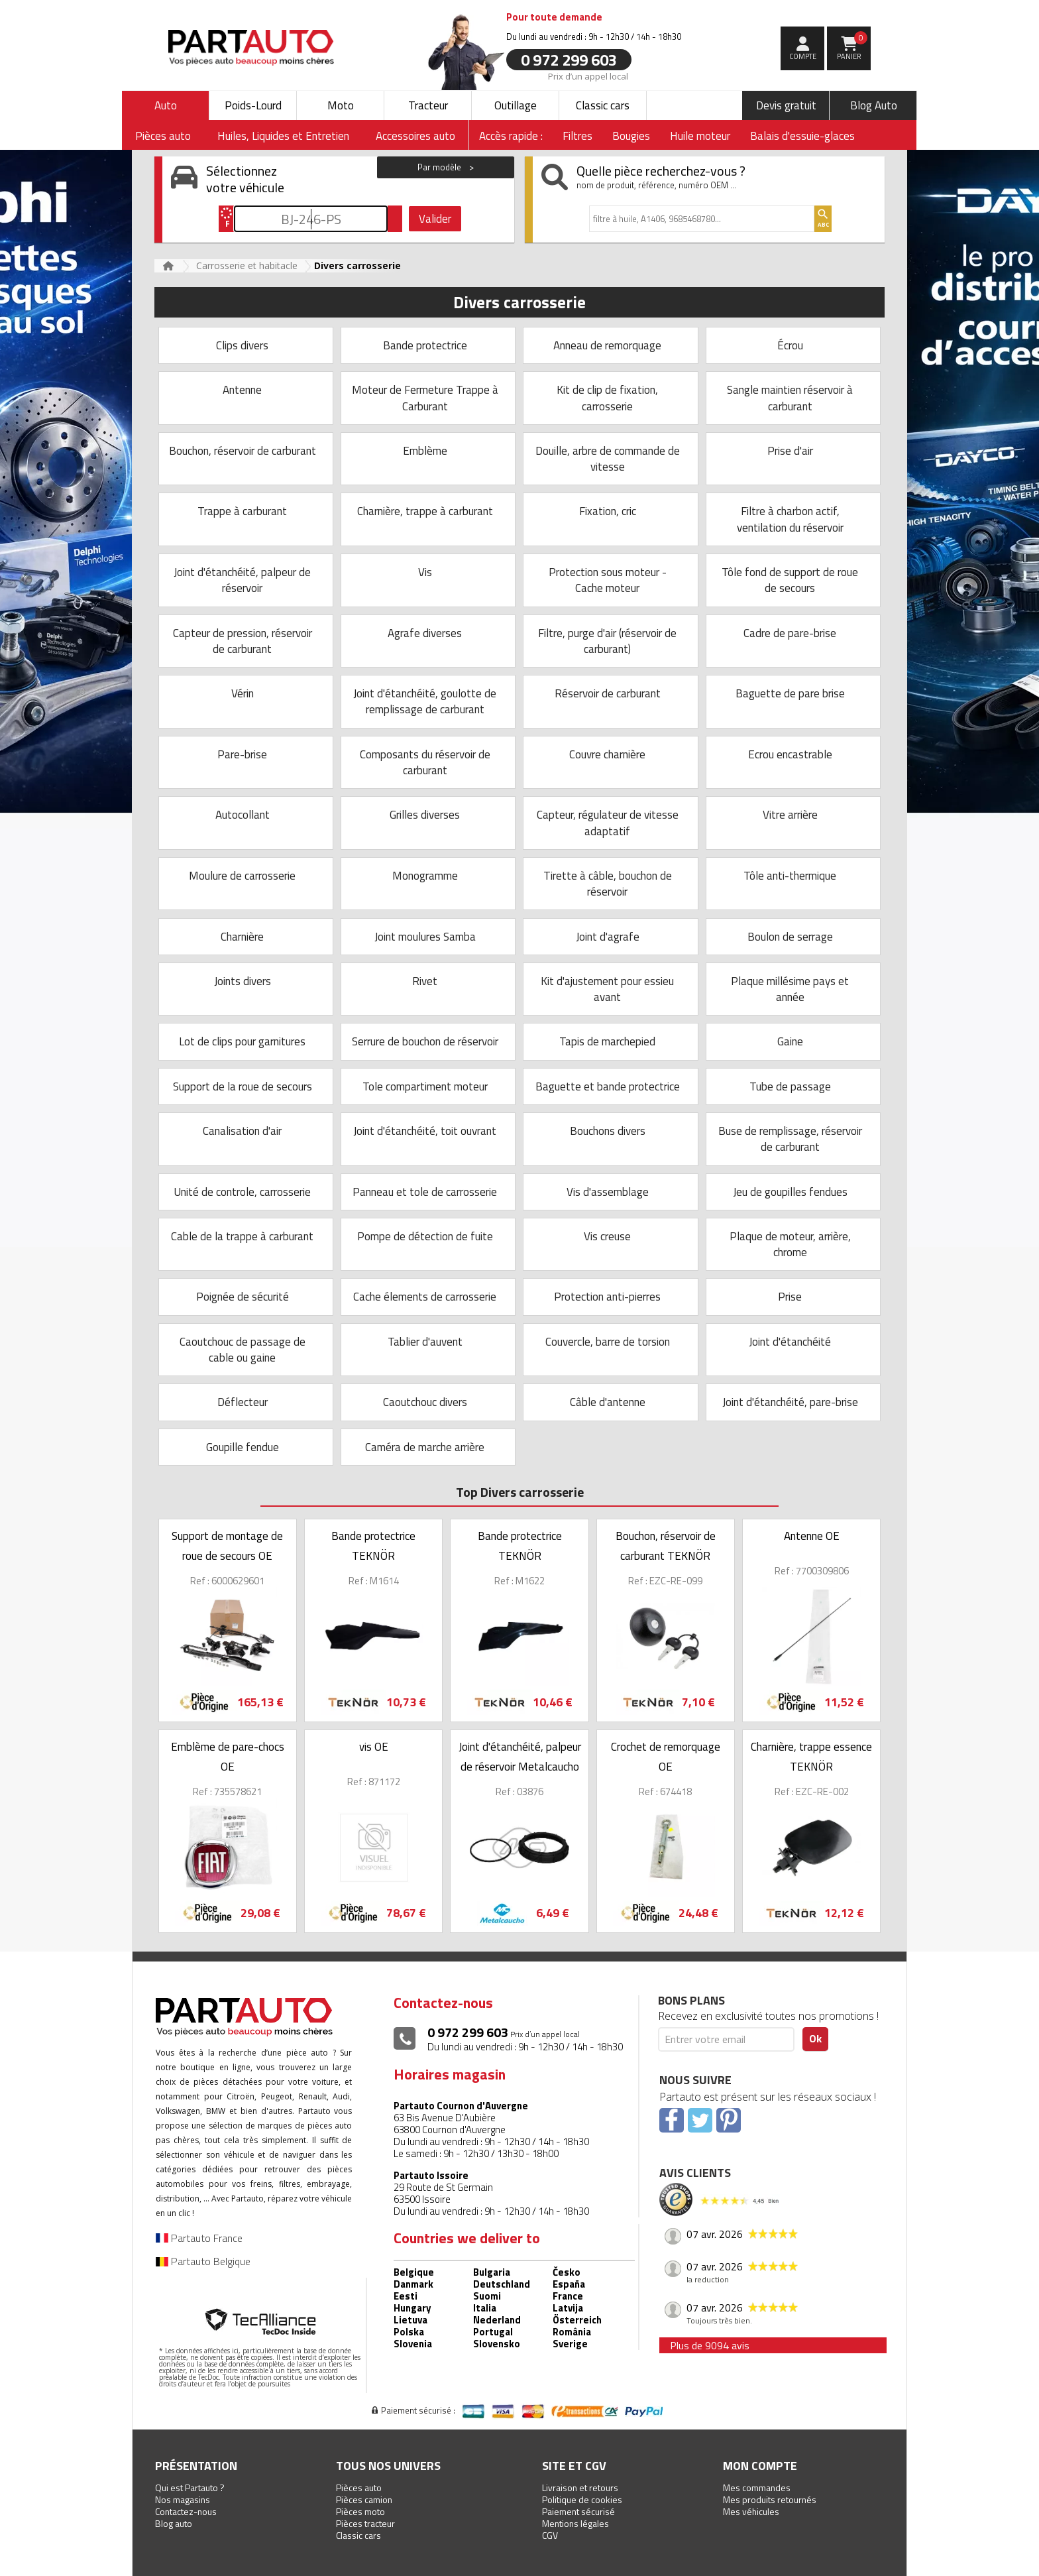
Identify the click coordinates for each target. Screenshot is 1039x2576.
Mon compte (760, 2466)
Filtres (577, 136)
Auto (165, 105)
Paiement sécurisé (578, 2511)
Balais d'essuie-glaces (802, 136)
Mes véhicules (751, 2511)
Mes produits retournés (769, 2499)
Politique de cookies (582, 2499)
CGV (550, 2535)
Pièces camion (364, 2499)
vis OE (373, 1746)
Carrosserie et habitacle (247, 265)
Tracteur (428, 105)
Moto (340, 105)
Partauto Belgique (203, 2261)
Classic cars (602, 105)
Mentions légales (575, 2523)
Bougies (631, 136)
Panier (852, 46)
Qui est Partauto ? (190, 2487)
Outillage (515, 105)
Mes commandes (757, 2487)
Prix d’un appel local (588, 75)
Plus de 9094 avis (709, 2345)
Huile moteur (700, 136)
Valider (435, 218)
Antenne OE (812, 1536)
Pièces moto (360, 2511)
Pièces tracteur (365, 2523)
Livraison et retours (580, 2487)
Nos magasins (182, 2499)
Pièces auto (359, 2487)
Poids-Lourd (253, 105)
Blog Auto (873, 105)
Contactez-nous (186, 2511)
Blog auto (173, 2523)
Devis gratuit (786, 105)
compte (802, 56)
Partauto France (199, 2238)
